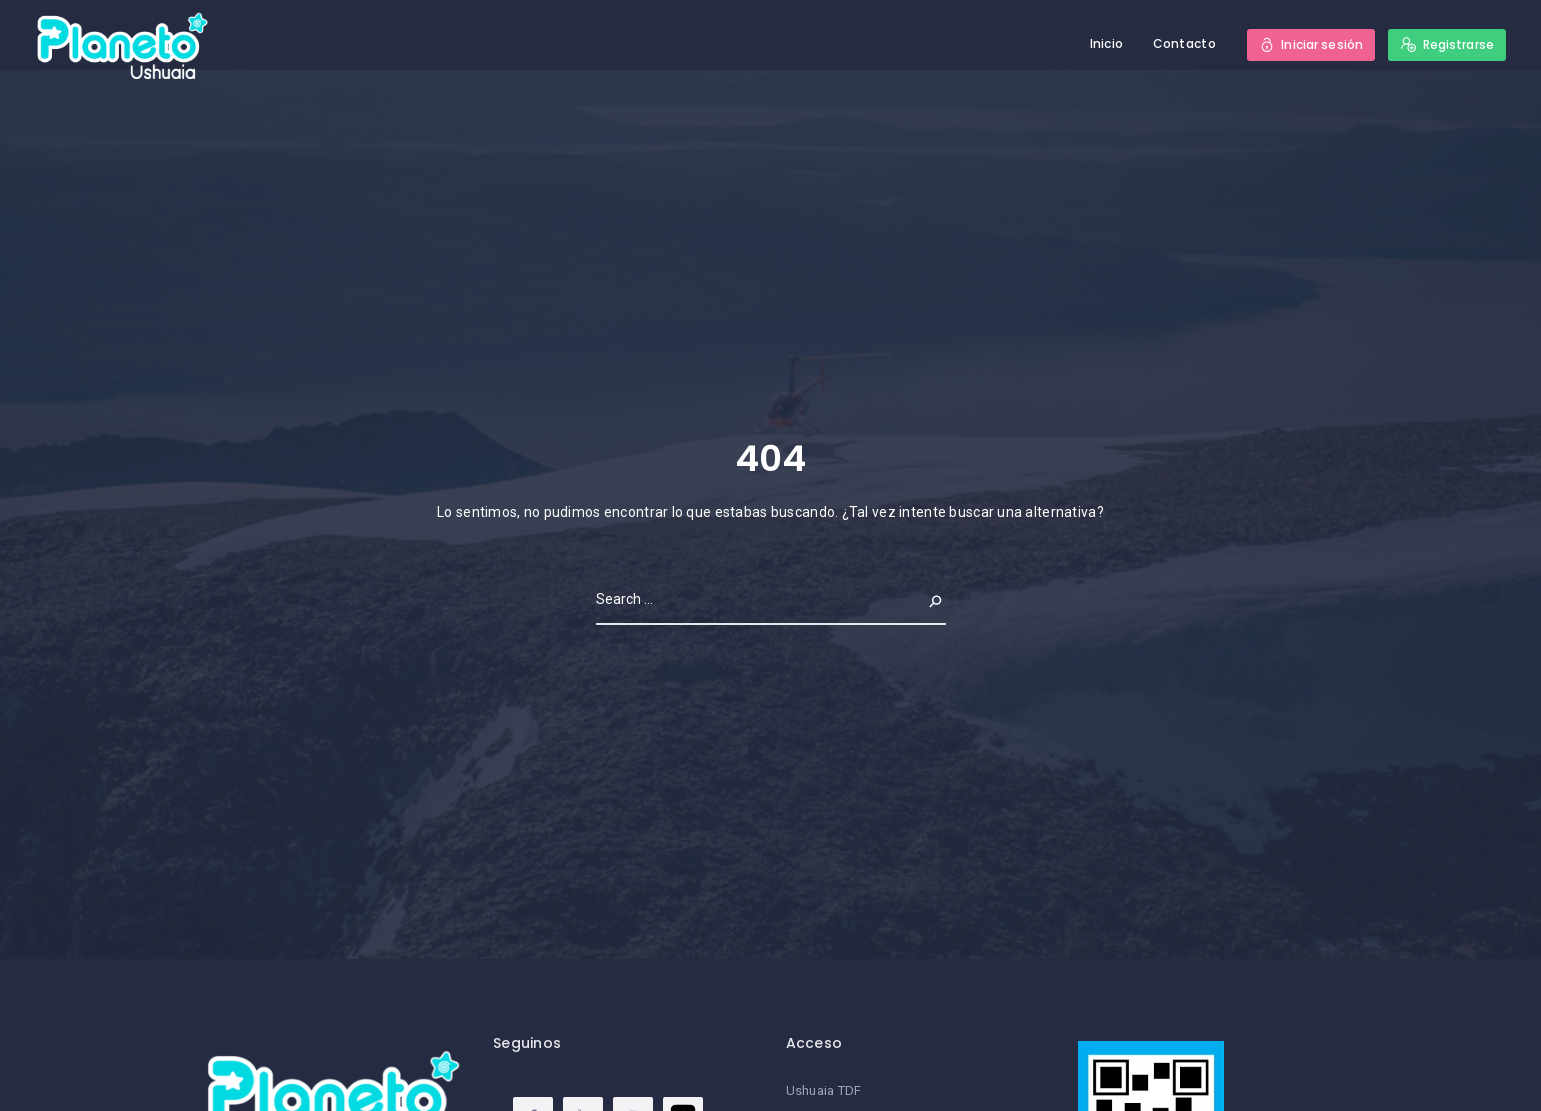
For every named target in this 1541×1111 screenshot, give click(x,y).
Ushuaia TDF (824, 1090)
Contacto (1184, 43)
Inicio (1107, 43)
